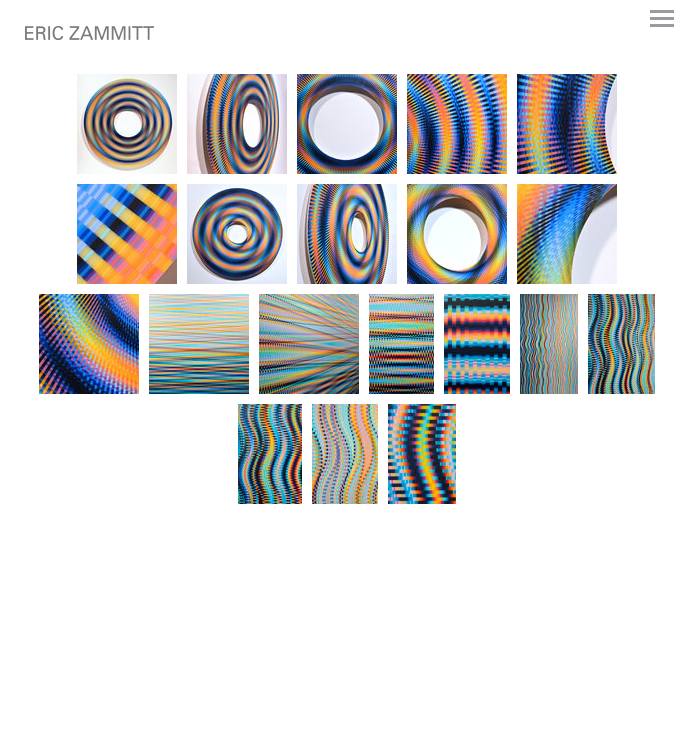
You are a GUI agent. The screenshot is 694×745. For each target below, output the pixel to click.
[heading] (89, 36)
